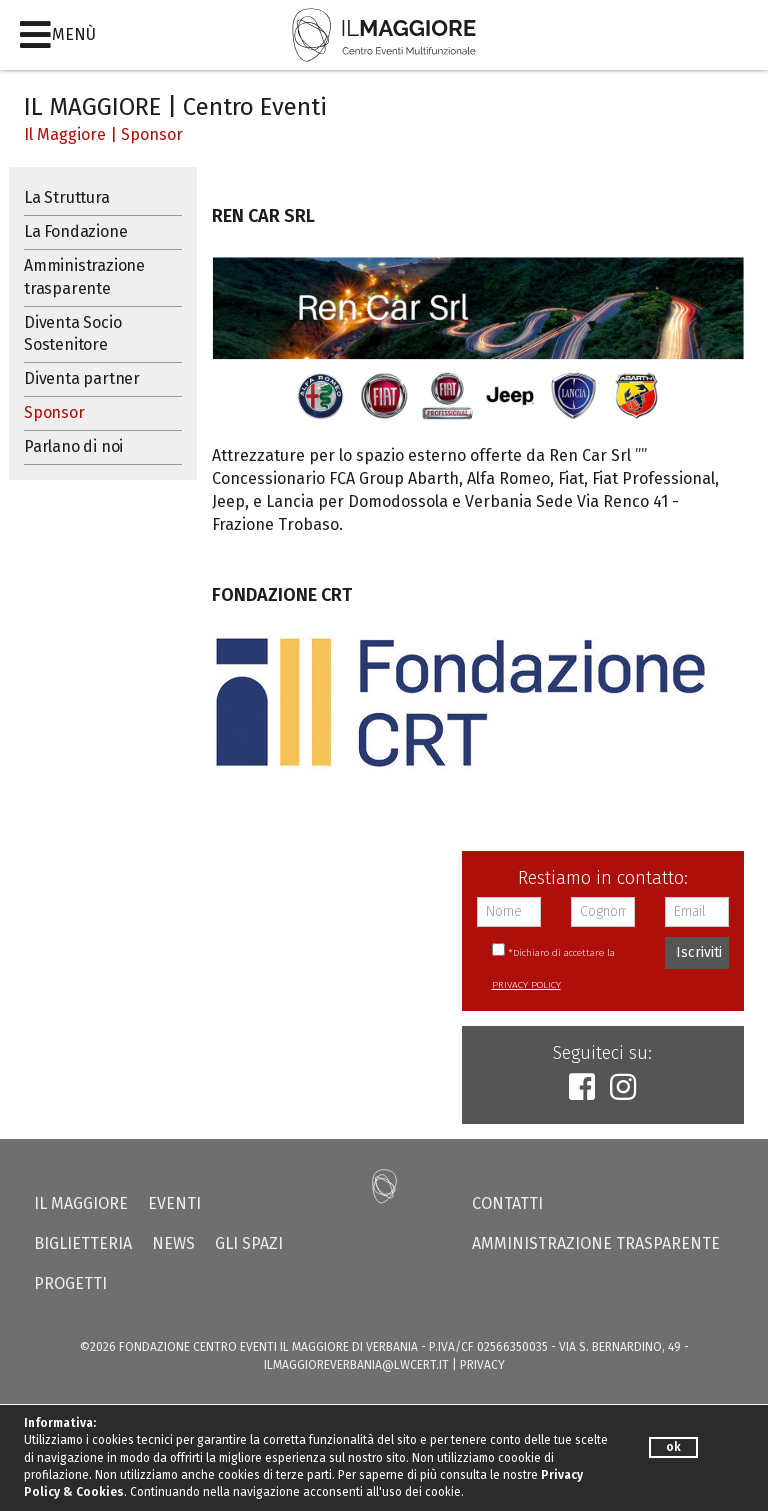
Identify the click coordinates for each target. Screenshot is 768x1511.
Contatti (507, 1203)
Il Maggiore (65, 134)
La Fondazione (75, 231)
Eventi (174, 1203)
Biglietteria (83, 1243)
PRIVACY (482, 1365)
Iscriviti (699, 952)
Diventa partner (82, 378)
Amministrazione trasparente (84, 277)
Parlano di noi (73, 446)
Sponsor (152, 134)
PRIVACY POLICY (526, 985)
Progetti (70, 1283)
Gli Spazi (249, 1243)
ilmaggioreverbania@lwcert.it (356, 1365)
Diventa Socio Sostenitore (72, 334)
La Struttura (67, 197)
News (173, 1243)
